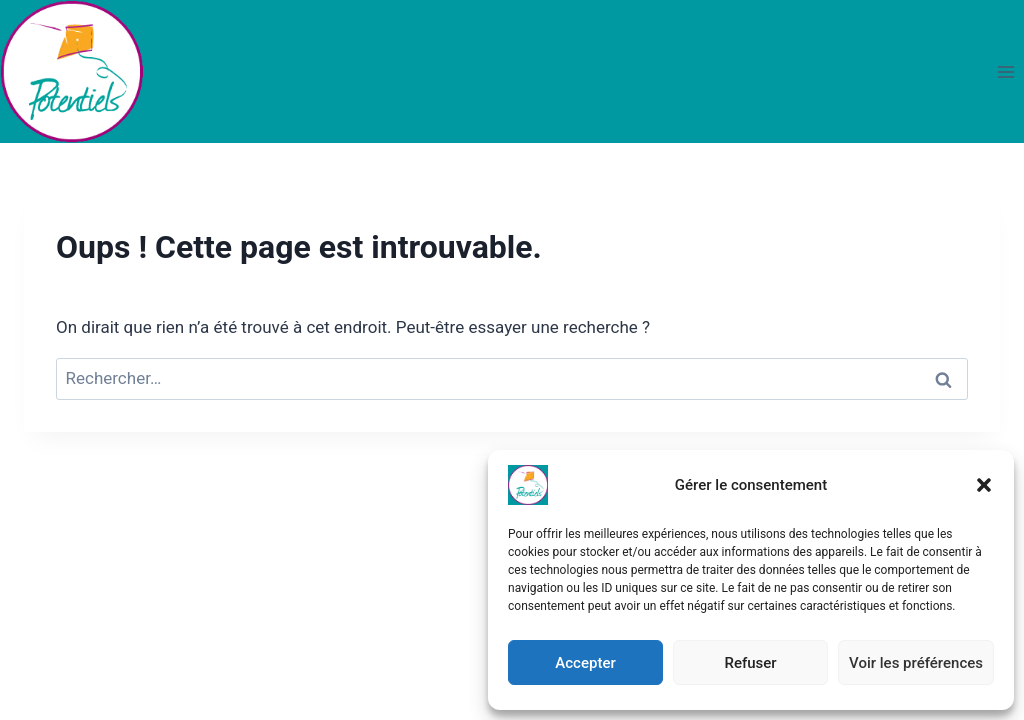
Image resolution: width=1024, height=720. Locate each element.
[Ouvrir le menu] (1005, 71)
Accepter (585, 663)
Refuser (750, 663)
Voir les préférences (916, 663)
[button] (984, 485)
